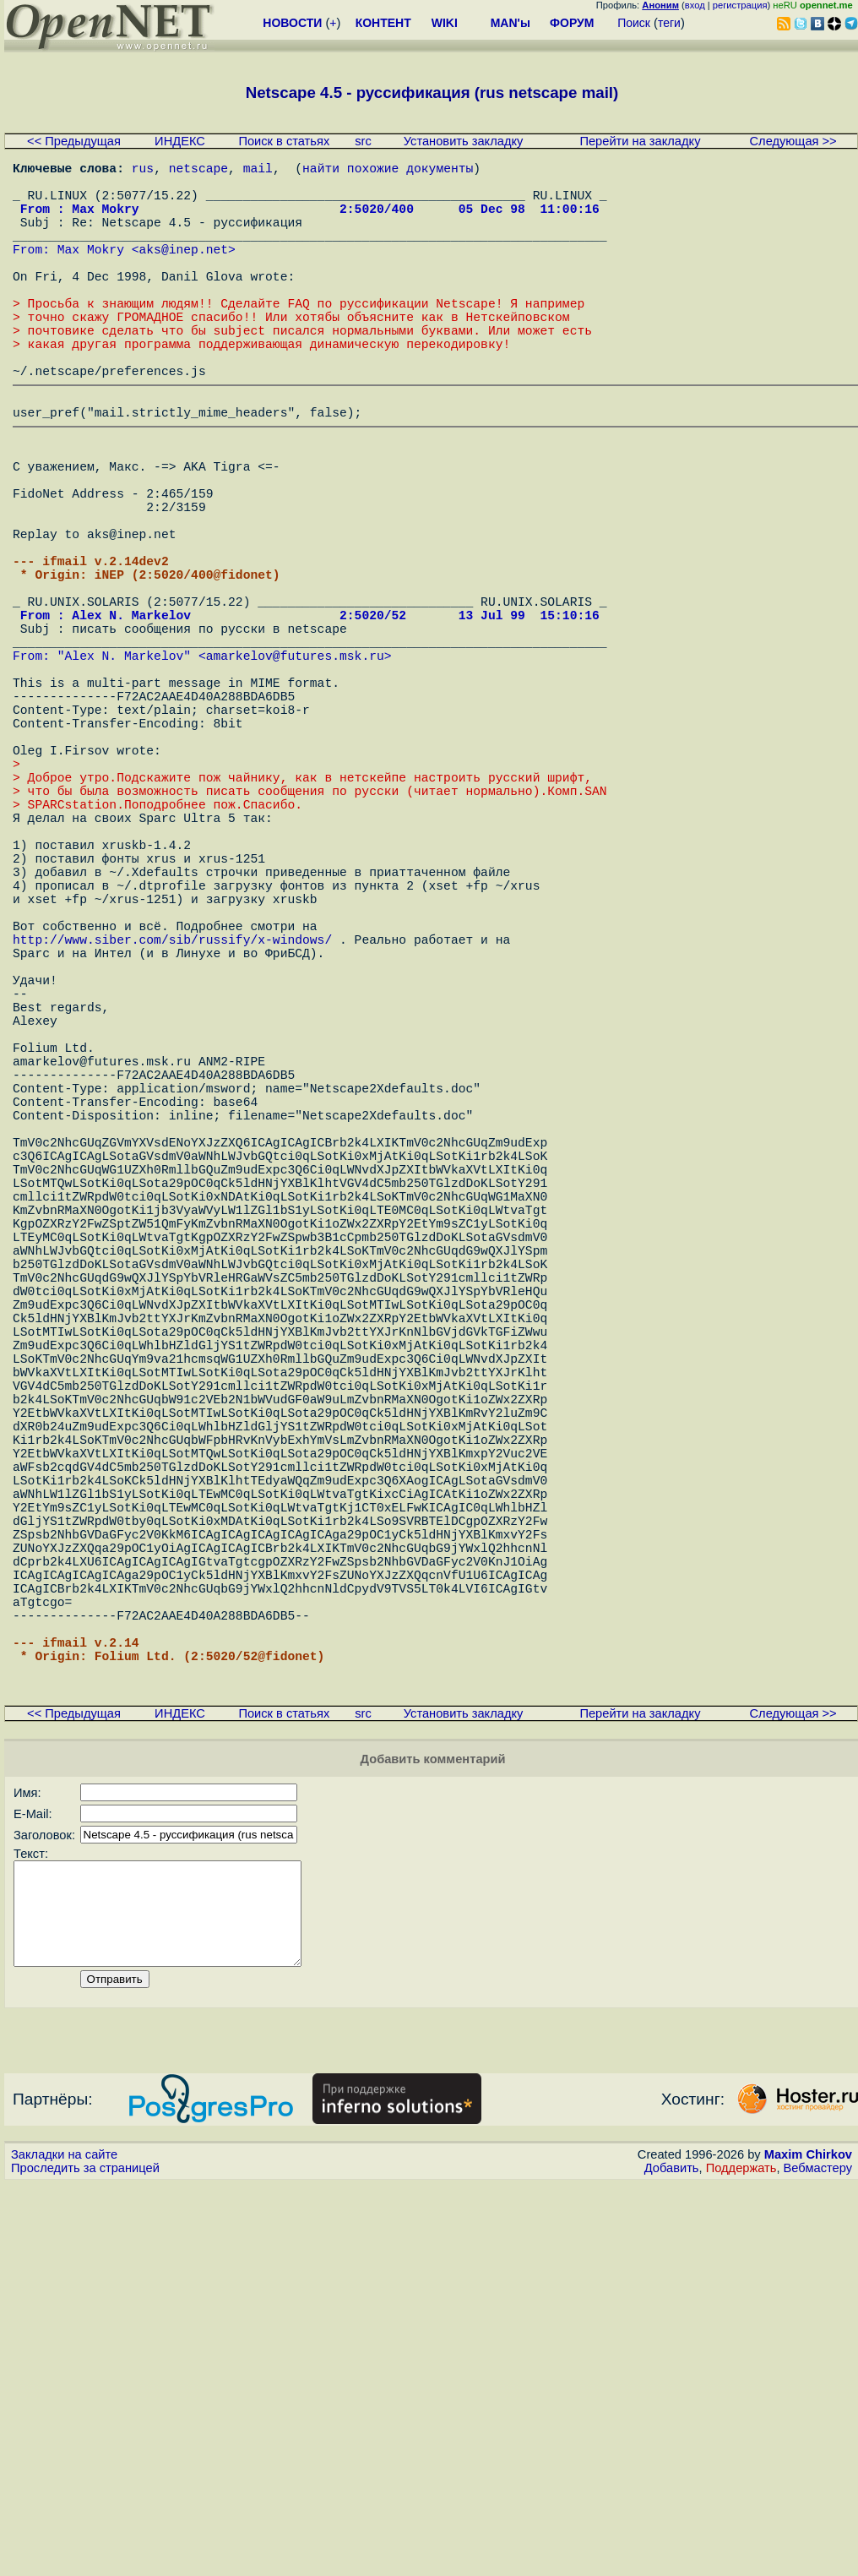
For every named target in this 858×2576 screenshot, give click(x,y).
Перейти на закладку (639, 141)
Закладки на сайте (64, 2546)
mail (258, 170)
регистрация (740, 5)
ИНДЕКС (180, 141)
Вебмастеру (818, 2560)
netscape (198, 170)
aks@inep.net (184, 272)
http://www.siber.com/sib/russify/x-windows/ (172, 1127)
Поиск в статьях (283, 141)
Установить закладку (464, 141)
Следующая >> (793, 141)
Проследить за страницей (85, 2560)
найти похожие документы (387, 170)
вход (695, 5)
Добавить (671, 2560)
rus (143, 170)
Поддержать (741, 2560)
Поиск (633, 23)
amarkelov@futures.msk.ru (295, 773)
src (363, 141)
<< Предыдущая (74, 141)
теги (669, 23)
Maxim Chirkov (808, 2546)
